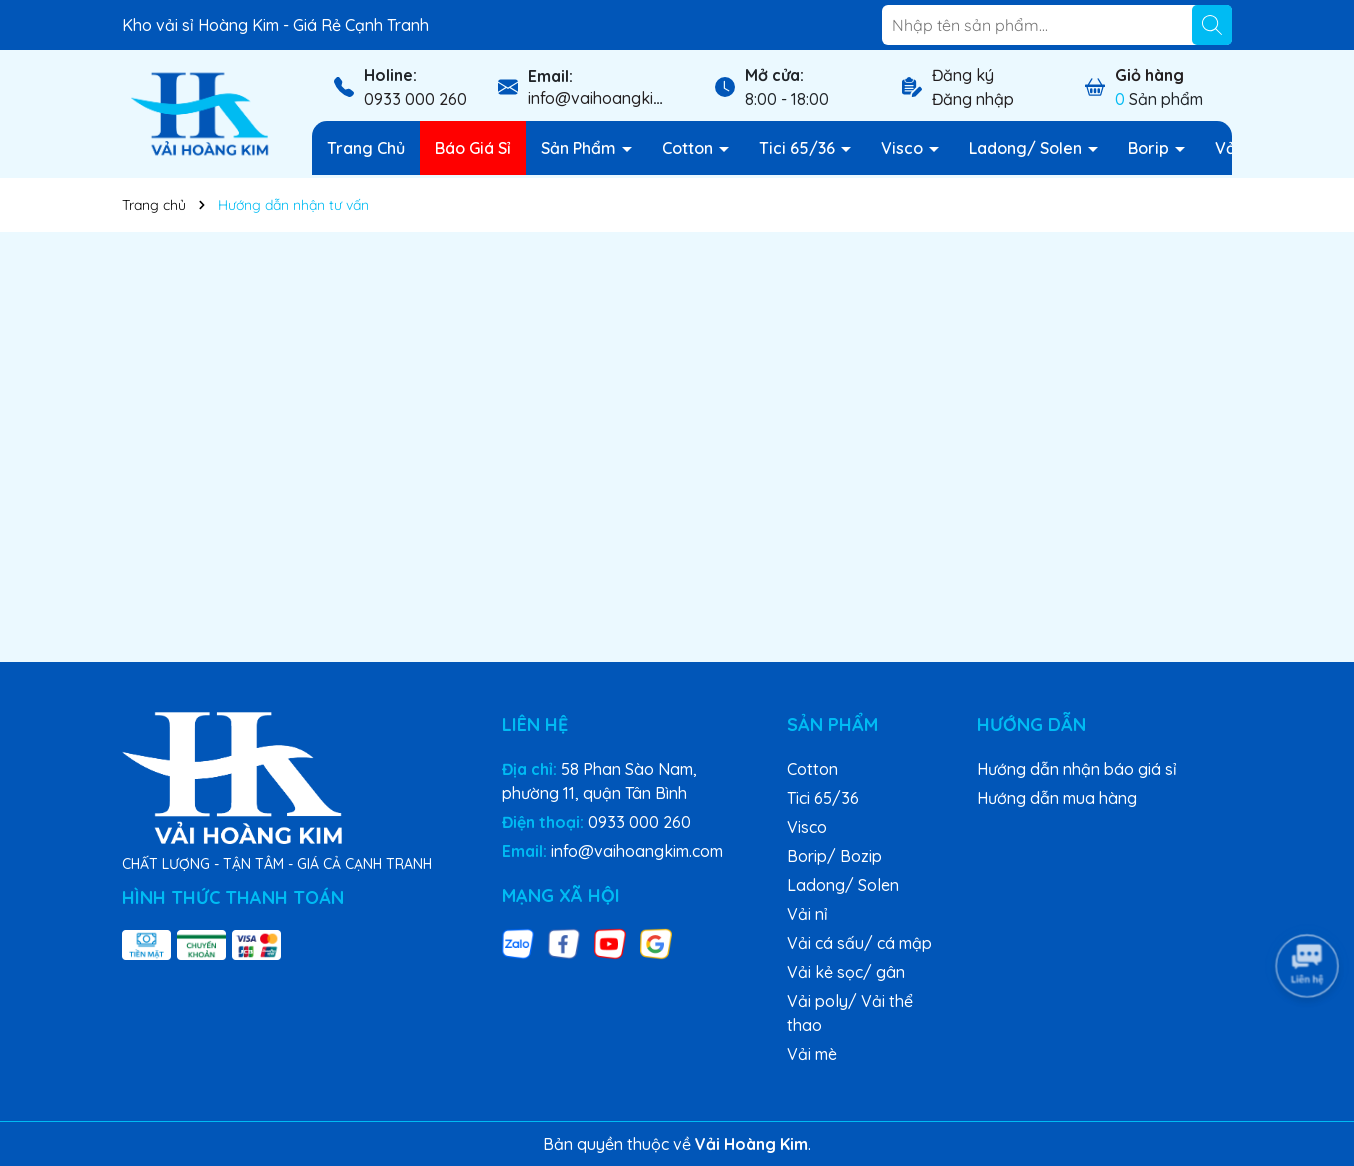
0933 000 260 (415, 99)
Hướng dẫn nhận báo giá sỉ (1077, 769)
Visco (904, 148)
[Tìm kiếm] (1212, 25)
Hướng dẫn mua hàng (1057, 798)
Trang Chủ (366, 148)
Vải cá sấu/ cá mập (859, 943)
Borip (1150, 148)
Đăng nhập (973, 99)
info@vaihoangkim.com (614, 98)
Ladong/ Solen (1027, 148)
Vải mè (812, 1054)
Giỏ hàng (1149, 75)
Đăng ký (963, 75)
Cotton (689, 148)
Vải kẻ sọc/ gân (846, 972)
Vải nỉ (807, 914)
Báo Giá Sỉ (473, 148)
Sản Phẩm (580, 148)
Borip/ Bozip (834, 856)
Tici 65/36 (799, 148)
